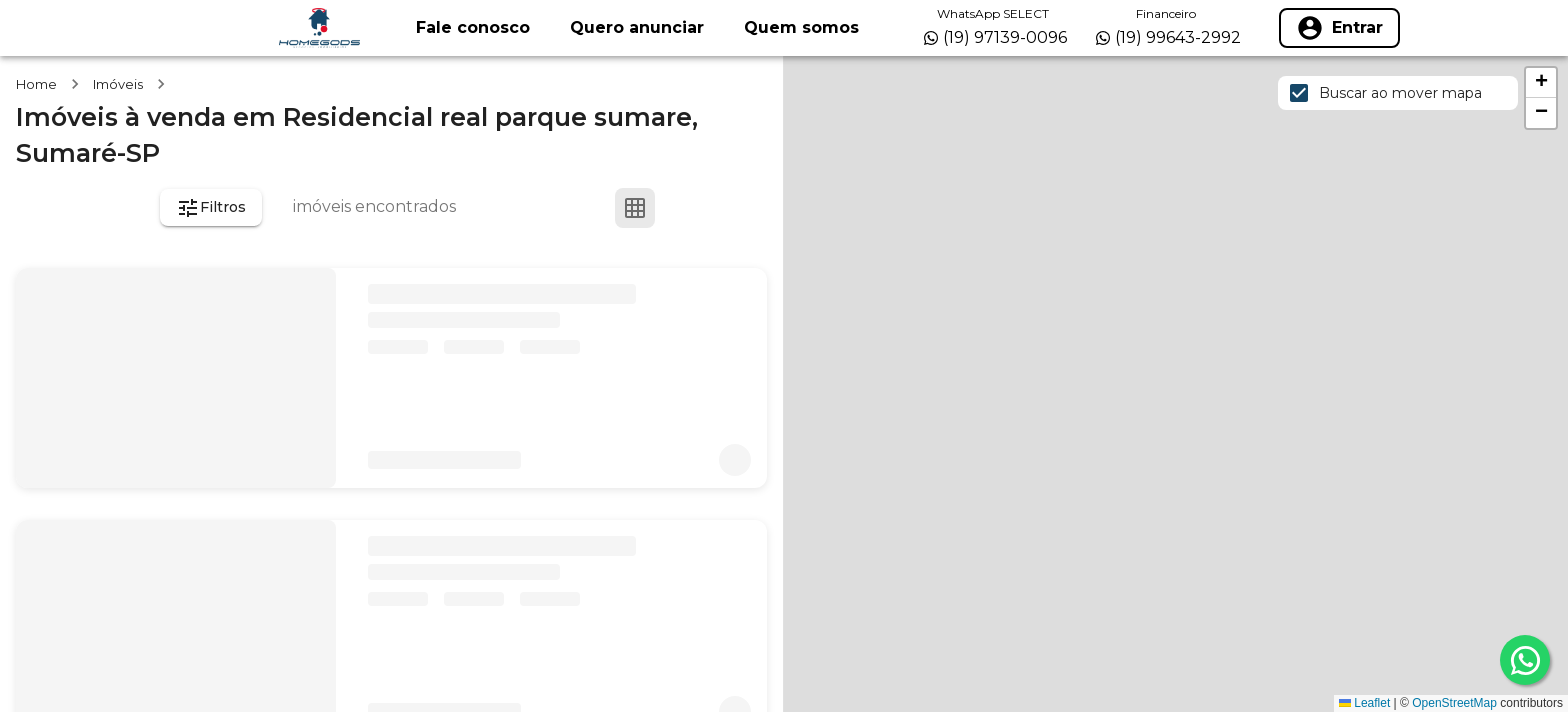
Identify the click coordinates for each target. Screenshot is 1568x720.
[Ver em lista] (683, 208)
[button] (1541, 83)
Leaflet (1364, 703)
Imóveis (118, 84)
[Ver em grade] (635, 208)
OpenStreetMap (1454, 703)
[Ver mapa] (731, 208)
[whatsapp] (1525, 660)
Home (36, 84)
